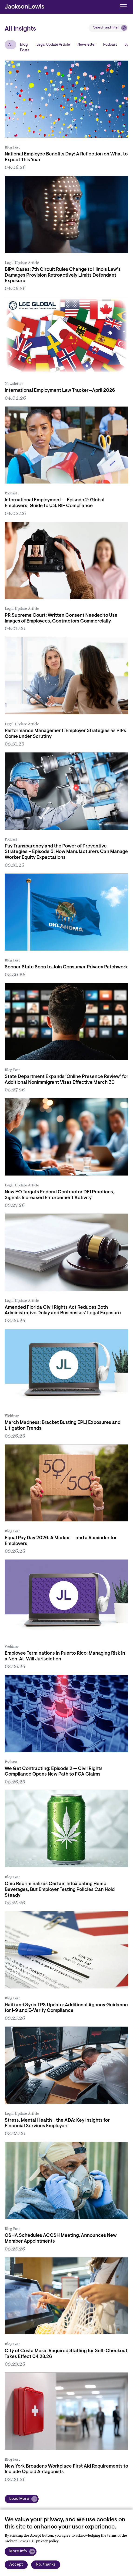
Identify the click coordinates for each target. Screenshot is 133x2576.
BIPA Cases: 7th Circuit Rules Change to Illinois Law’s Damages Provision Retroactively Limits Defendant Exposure (63, 275)
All (10, 45)
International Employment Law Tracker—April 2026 (60, 390)
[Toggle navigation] (123, 6)
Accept (16, 2565)
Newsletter (86, 45)
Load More (19, 2499)
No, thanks (46, 2565)
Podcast (110, 45)
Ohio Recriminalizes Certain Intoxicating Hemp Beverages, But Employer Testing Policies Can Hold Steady (60, 1890)
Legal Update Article (53, 45)
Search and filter (106, 27)
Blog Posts (24, 47)
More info (18, 2551)
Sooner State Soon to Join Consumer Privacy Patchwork (66, 967)
